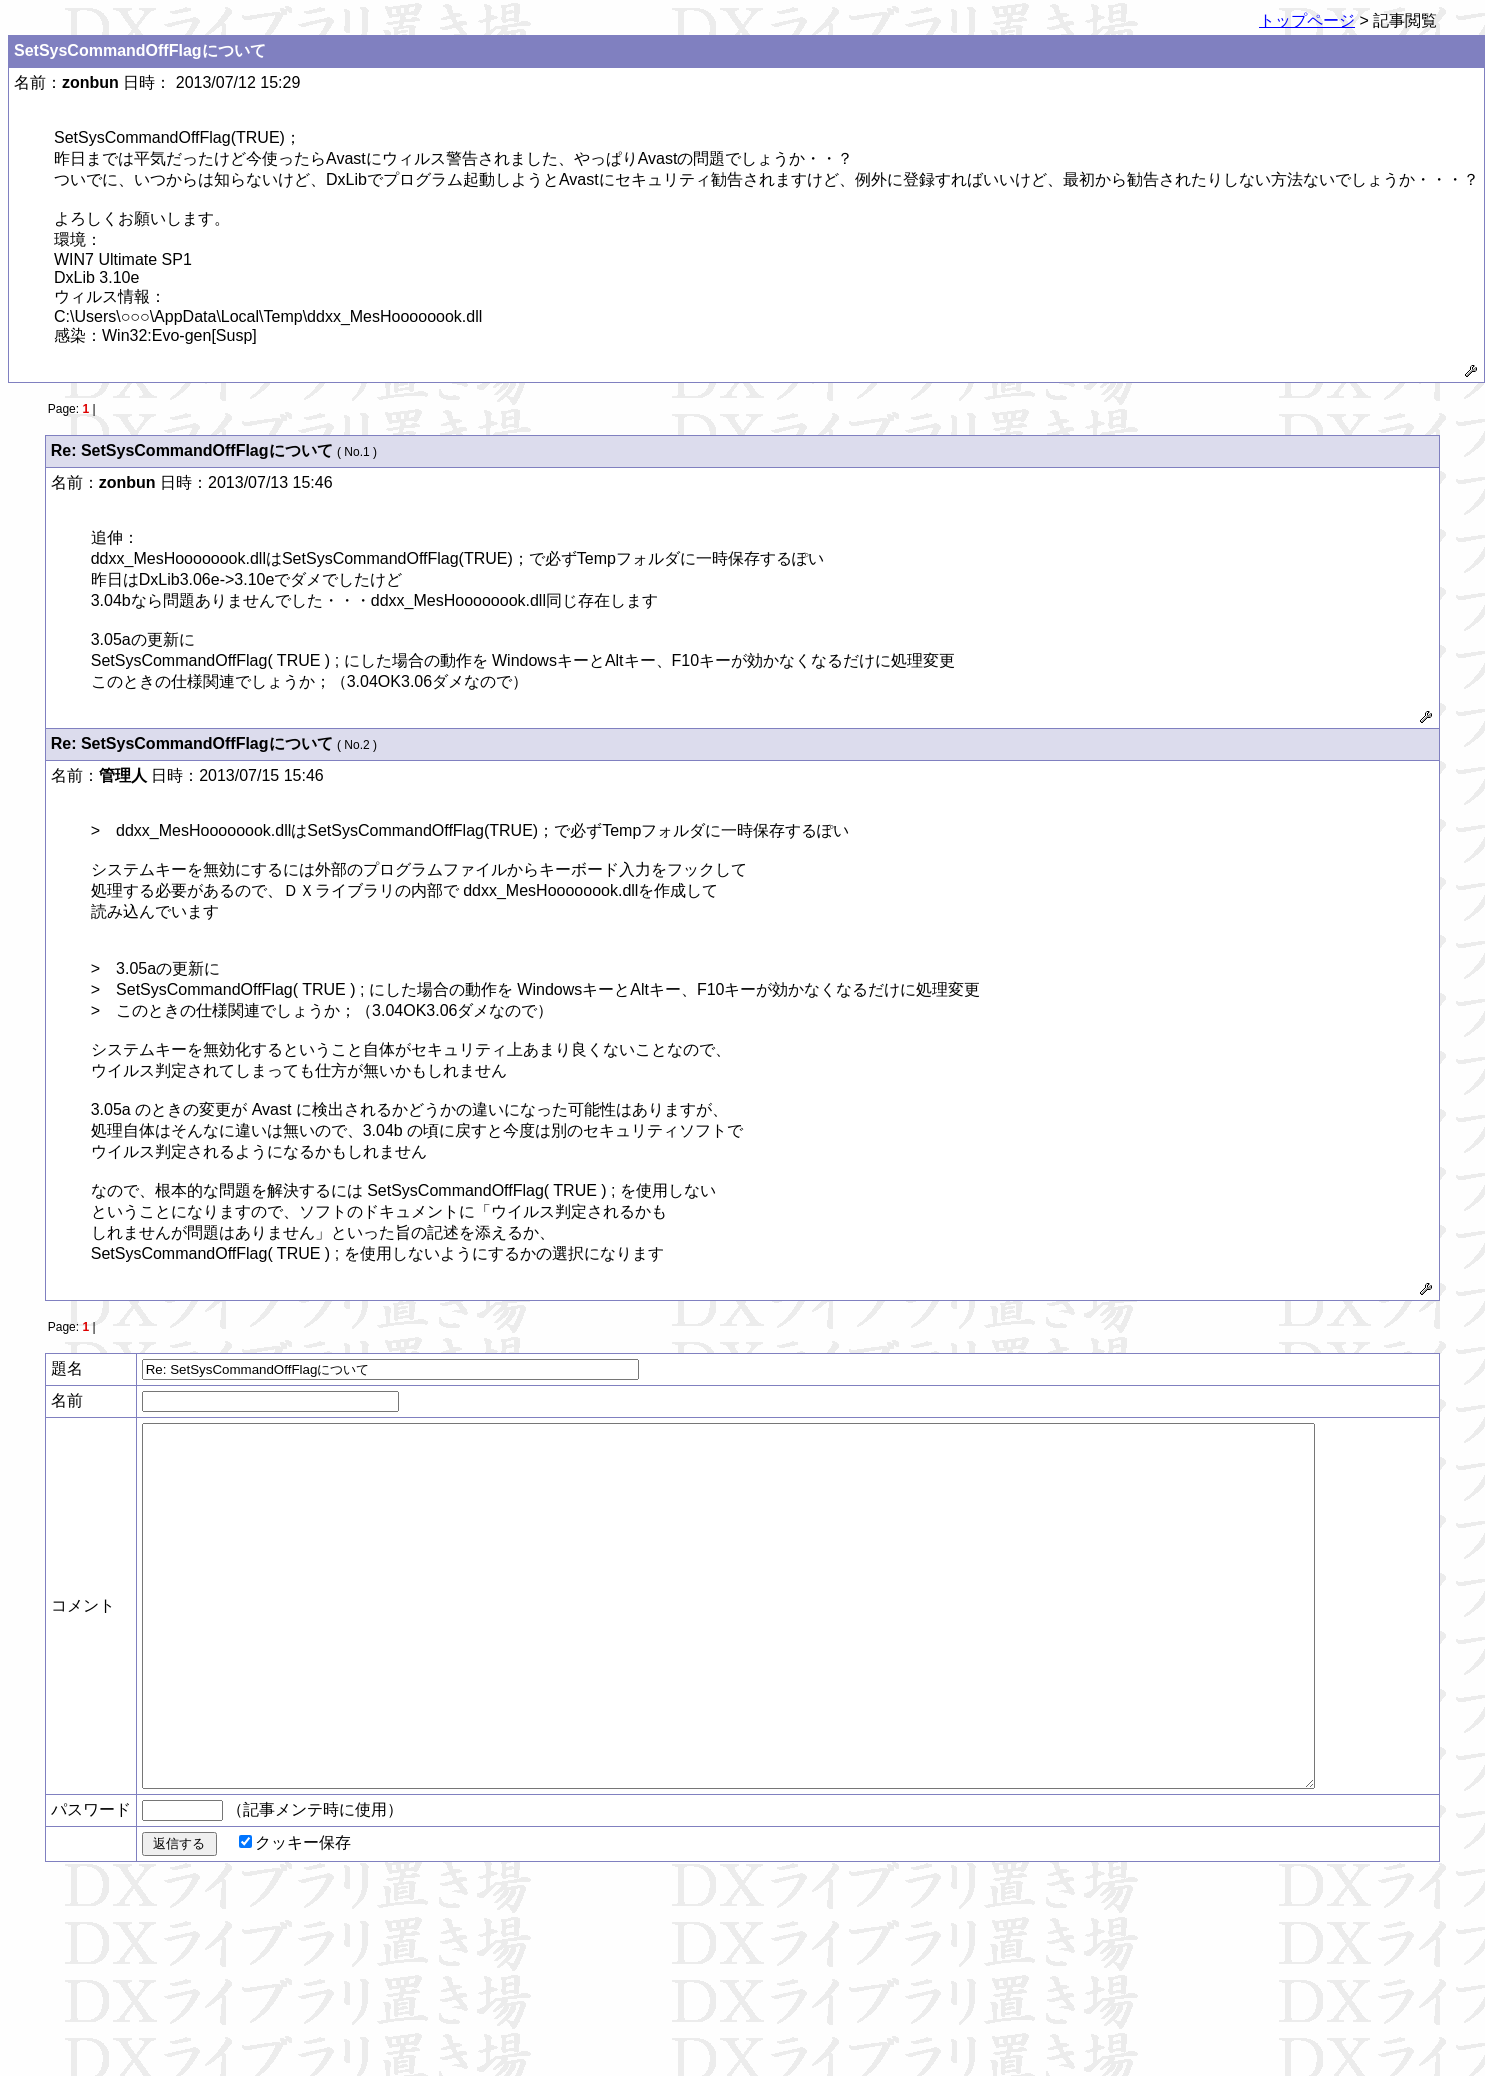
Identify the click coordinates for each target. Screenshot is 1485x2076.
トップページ (1307, 20)
